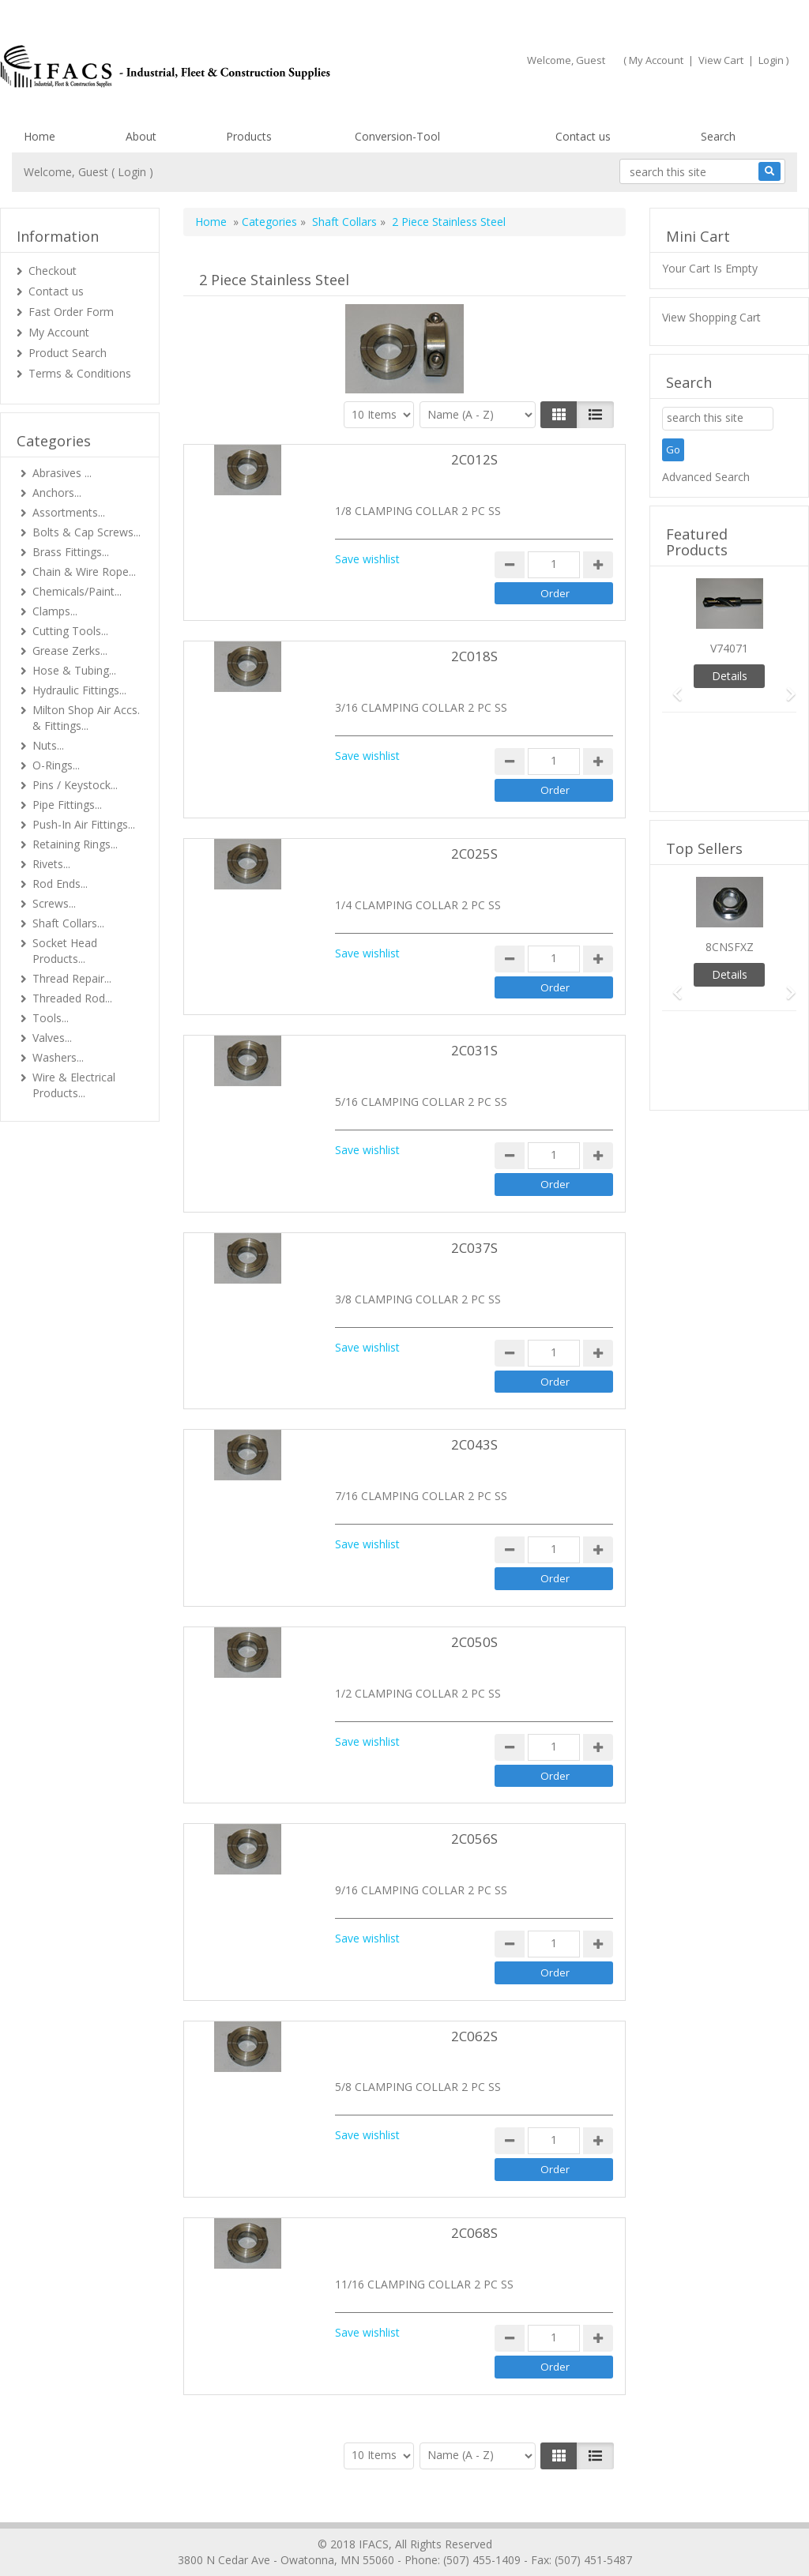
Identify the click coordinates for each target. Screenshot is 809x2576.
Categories (269, 221)
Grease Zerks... (69, 650)
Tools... (50, 1017)
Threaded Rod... (72, 998)
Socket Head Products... (64, 950)
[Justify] (595, 414)
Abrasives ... (62, 472)
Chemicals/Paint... (77, 591)
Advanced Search (706, 476)
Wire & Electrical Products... (73, 1085)
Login (771, 60)
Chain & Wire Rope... (84, 571)
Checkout (52, 270)
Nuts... (48, 745)
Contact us (583, 136)
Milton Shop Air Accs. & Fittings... (86, 717)
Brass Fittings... (70, 551)
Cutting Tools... (70, 630)
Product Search (67, 352)
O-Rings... (56, 765)
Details (729, 675)
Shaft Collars (344, 221)
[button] (672, 686)
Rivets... (51, 863)
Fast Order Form (71, 311)
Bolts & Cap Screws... (86, 532)
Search (718, 136)
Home (39, 136)
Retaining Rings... (75, 844)
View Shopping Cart (711, 317)
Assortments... (68, 512)
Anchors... (56, 492)
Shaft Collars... (68, 923)
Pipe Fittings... (67, 804)
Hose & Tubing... (74, 670)
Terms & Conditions (79, 373)
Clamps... (54, 611)
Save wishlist (367, 558)
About (141, 136)
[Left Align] (559, 414)
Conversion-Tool (397, 136)
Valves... (52, 1037)
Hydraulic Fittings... (79, 690)
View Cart (720, 60)
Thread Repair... (71, 978)
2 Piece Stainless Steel (449, 221)
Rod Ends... (60, 883)
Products (249, 136)
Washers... (58, 1057)
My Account (656, 60)
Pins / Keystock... (75, 784)
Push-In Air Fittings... (83, 824)
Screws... (54, 903)
